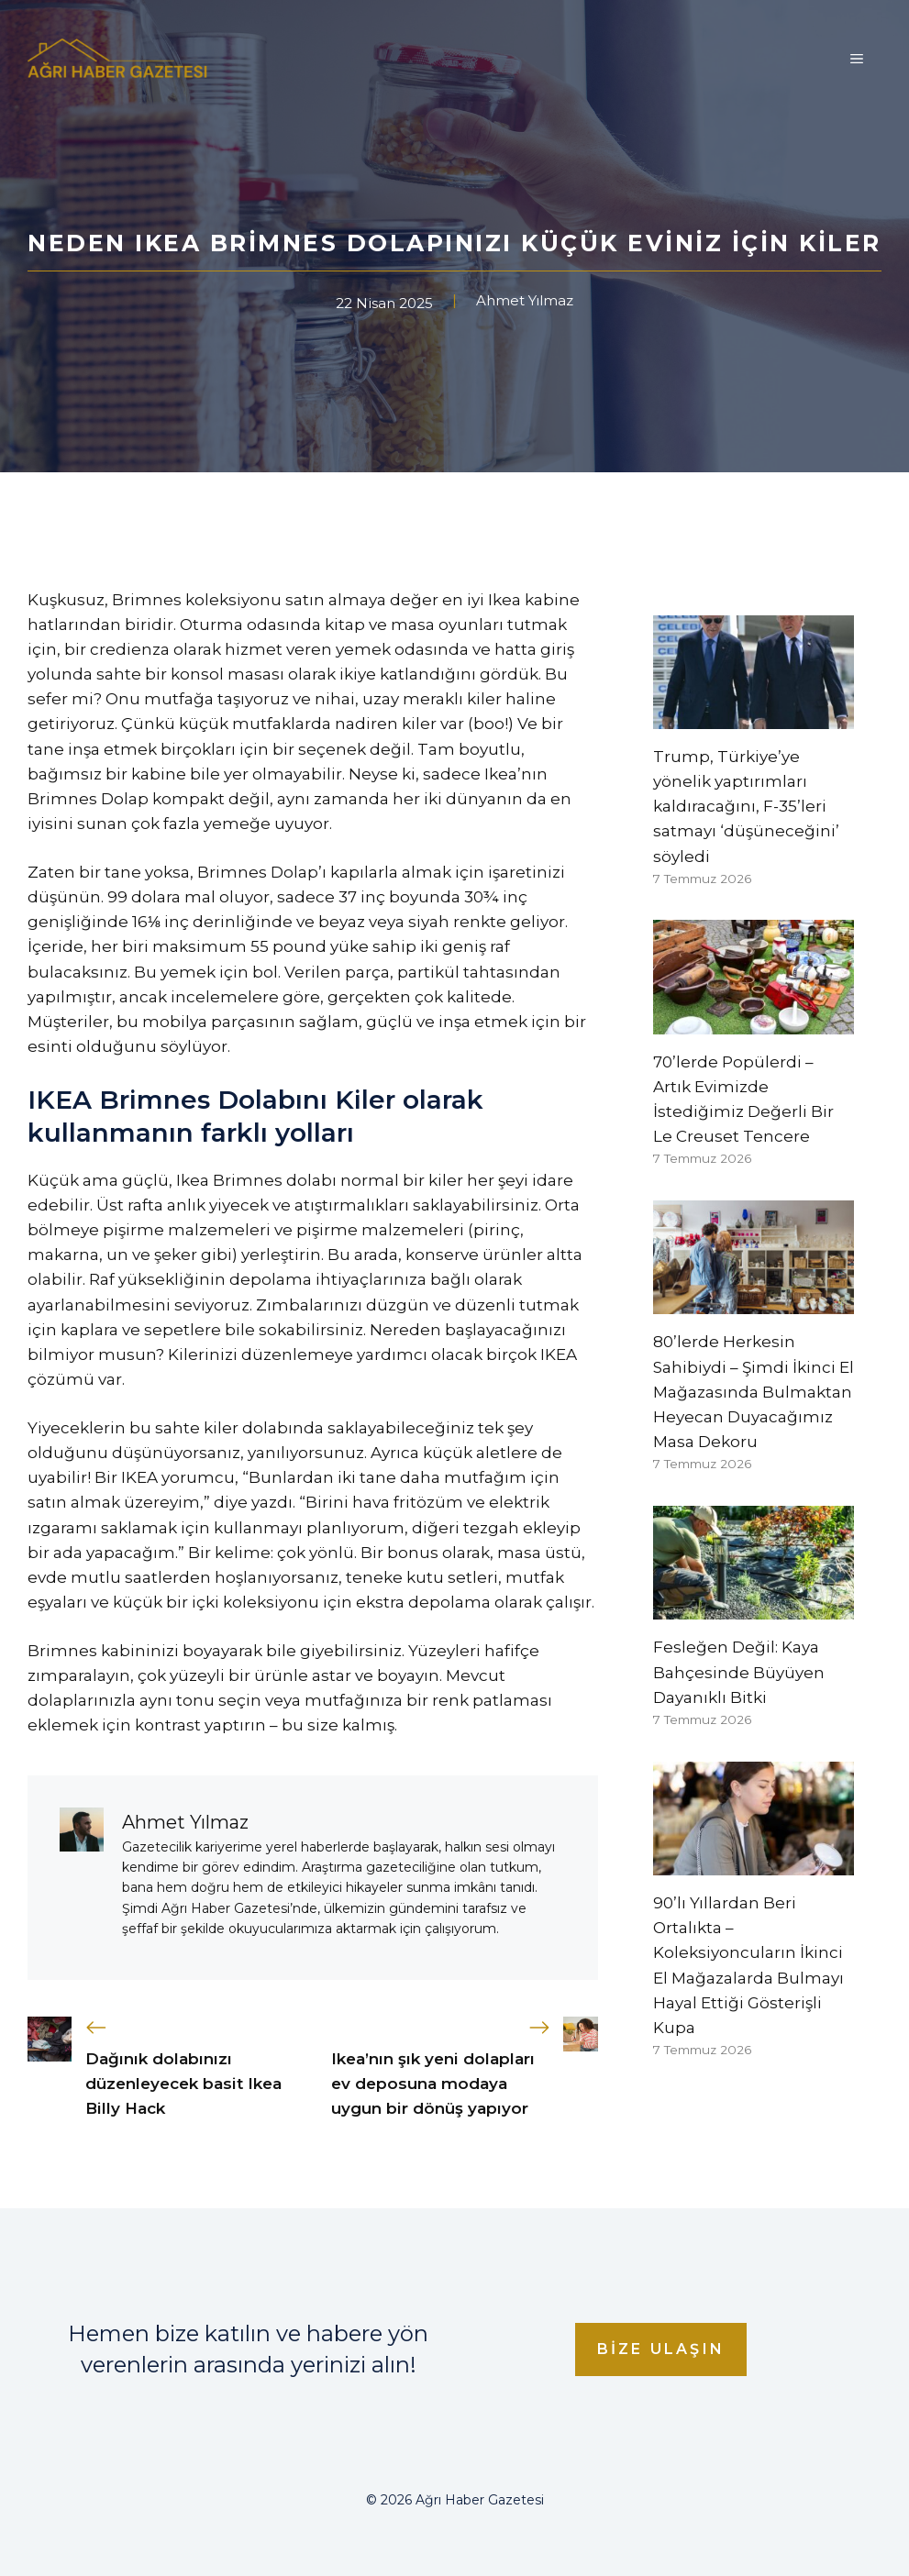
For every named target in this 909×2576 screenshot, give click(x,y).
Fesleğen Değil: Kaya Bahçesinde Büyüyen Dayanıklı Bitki (739, 1672)
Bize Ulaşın (661, 2349)
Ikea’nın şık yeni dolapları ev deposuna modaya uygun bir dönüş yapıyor (433, 2083)
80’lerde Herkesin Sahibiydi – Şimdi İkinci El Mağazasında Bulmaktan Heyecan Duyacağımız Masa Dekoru (753, 1391)
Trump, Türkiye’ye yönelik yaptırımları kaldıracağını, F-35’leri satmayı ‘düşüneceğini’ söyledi (746, 806)
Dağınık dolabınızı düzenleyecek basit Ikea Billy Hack (183, 2083)
